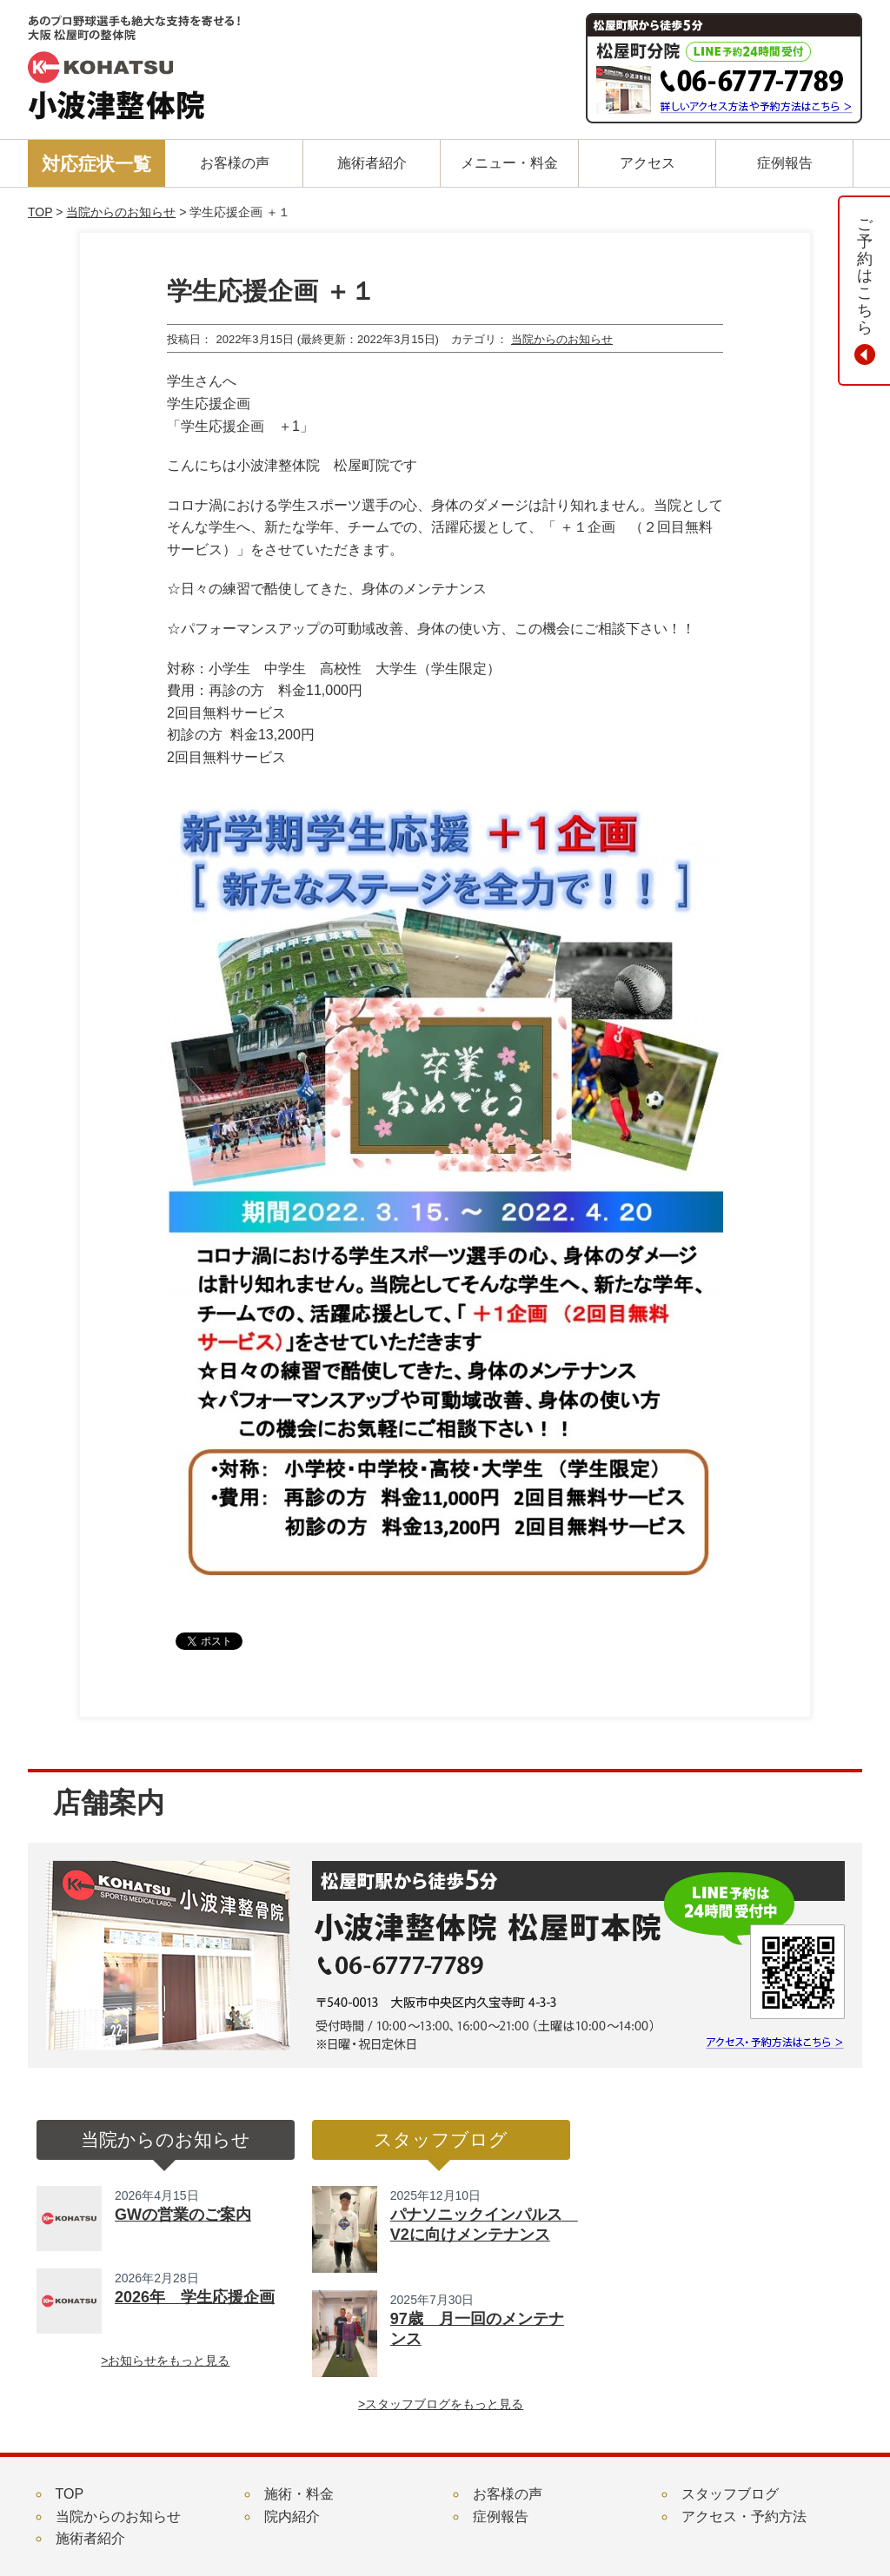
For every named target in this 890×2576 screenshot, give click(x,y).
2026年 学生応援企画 (195, 2297)
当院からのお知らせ (121, 212)
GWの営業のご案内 (183, 2214)
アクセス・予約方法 (744, 2516)
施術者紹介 (90, 2538)
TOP (40, 212)
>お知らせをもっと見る (165, 2360)
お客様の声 (507, 2494)
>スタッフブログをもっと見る (440, 2404)
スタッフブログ (730, 2494)
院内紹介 (292, 2516)
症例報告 (500, 2516)
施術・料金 (299, 2494)
